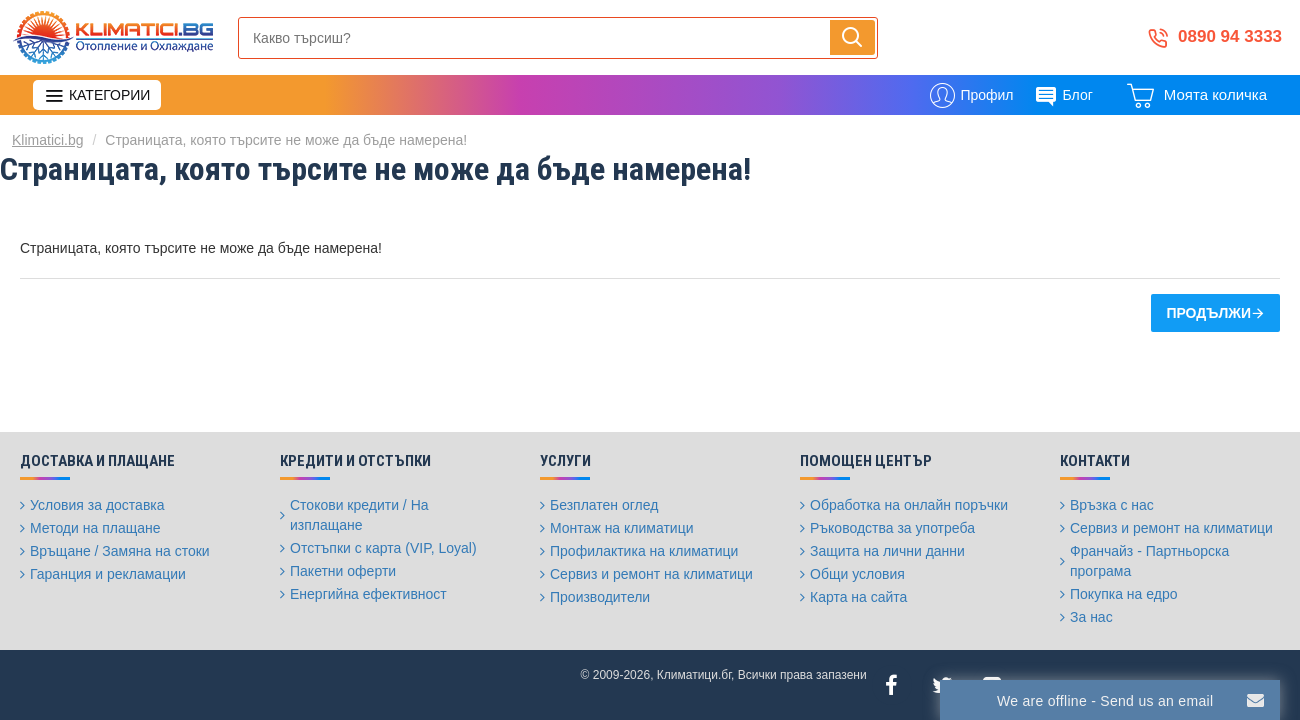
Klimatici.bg (48, 140)
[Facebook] (892, 685)
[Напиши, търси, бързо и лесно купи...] (852, 37)
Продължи (1208, 313)
